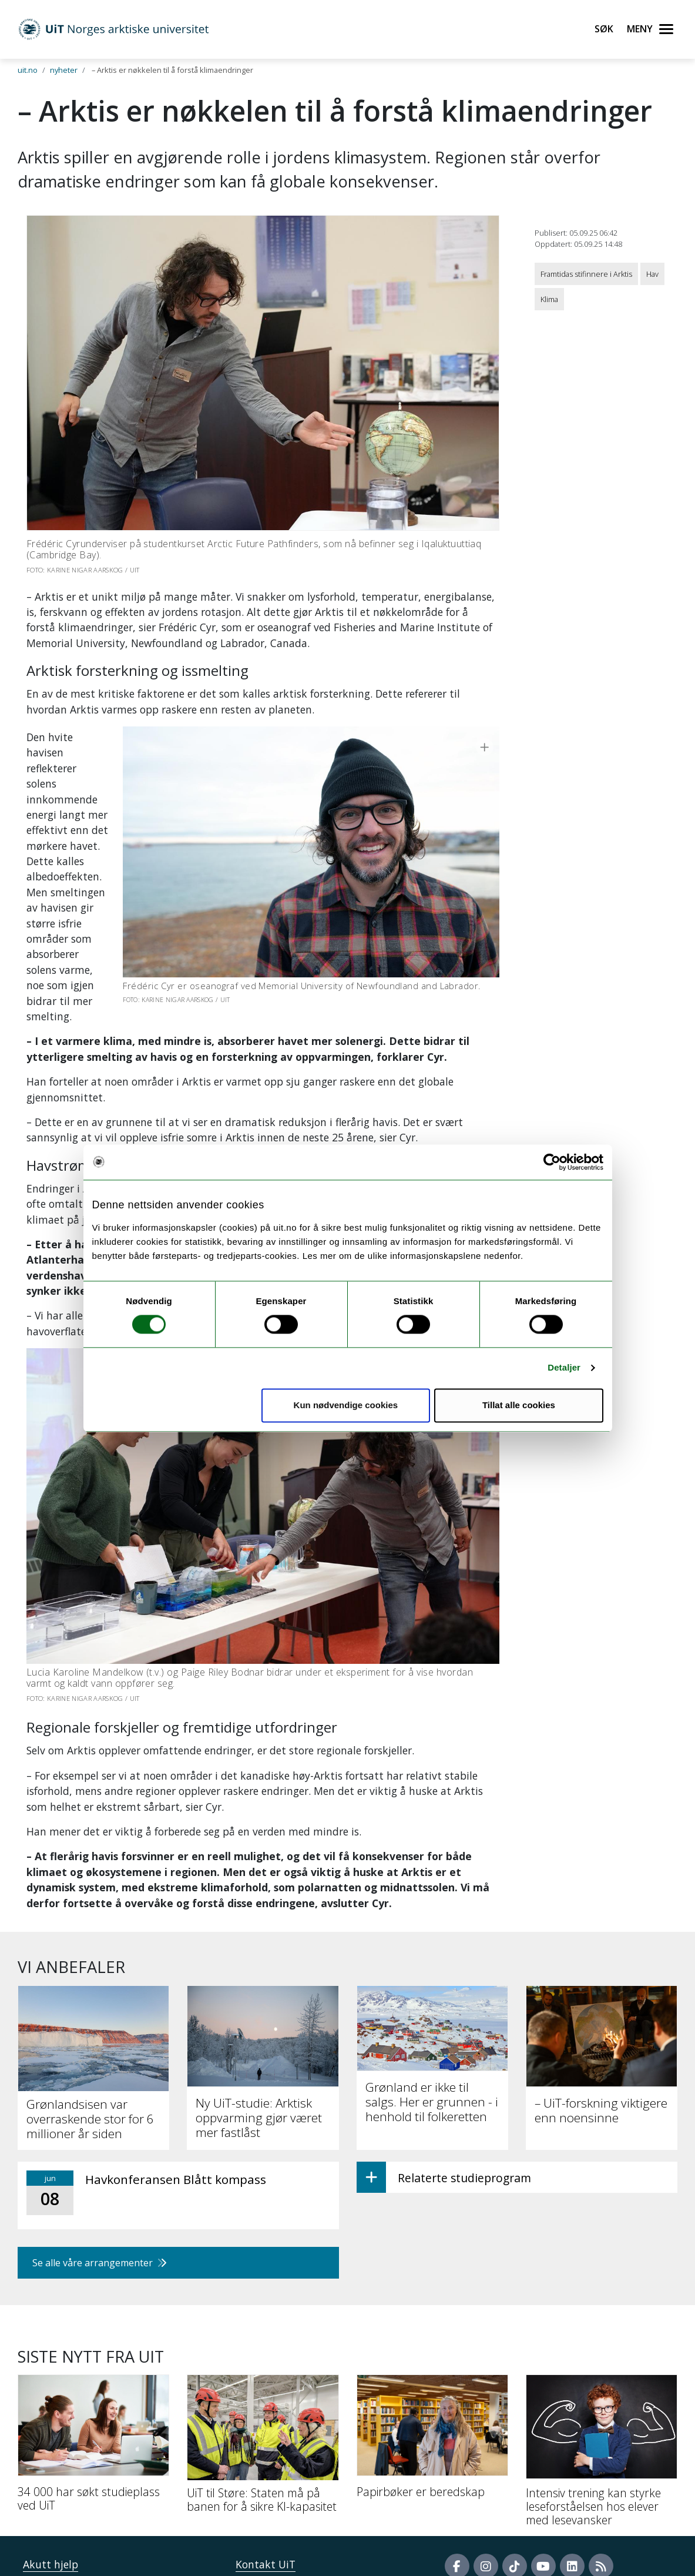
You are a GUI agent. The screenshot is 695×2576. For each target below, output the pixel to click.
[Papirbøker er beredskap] (432, 2301)
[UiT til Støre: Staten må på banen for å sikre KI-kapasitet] (262, 2309)
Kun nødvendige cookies (346, 1405)
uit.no (28, 70)
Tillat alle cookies (518, 1405)
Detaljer (564, 1368)
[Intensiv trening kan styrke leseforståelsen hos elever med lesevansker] (601, 2315)
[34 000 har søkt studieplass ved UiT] (93, 2308)
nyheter (64, 70)
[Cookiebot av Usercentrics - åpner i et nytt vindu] (552, 1162)
